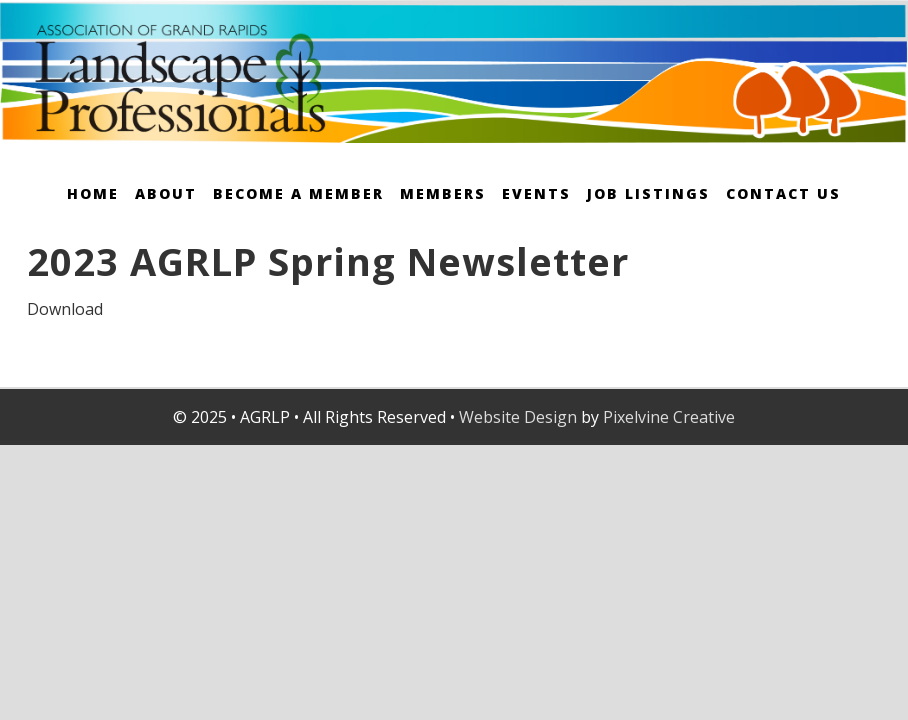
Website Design (518, 417)
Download (65, 309)
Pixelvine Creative (669, 417)
